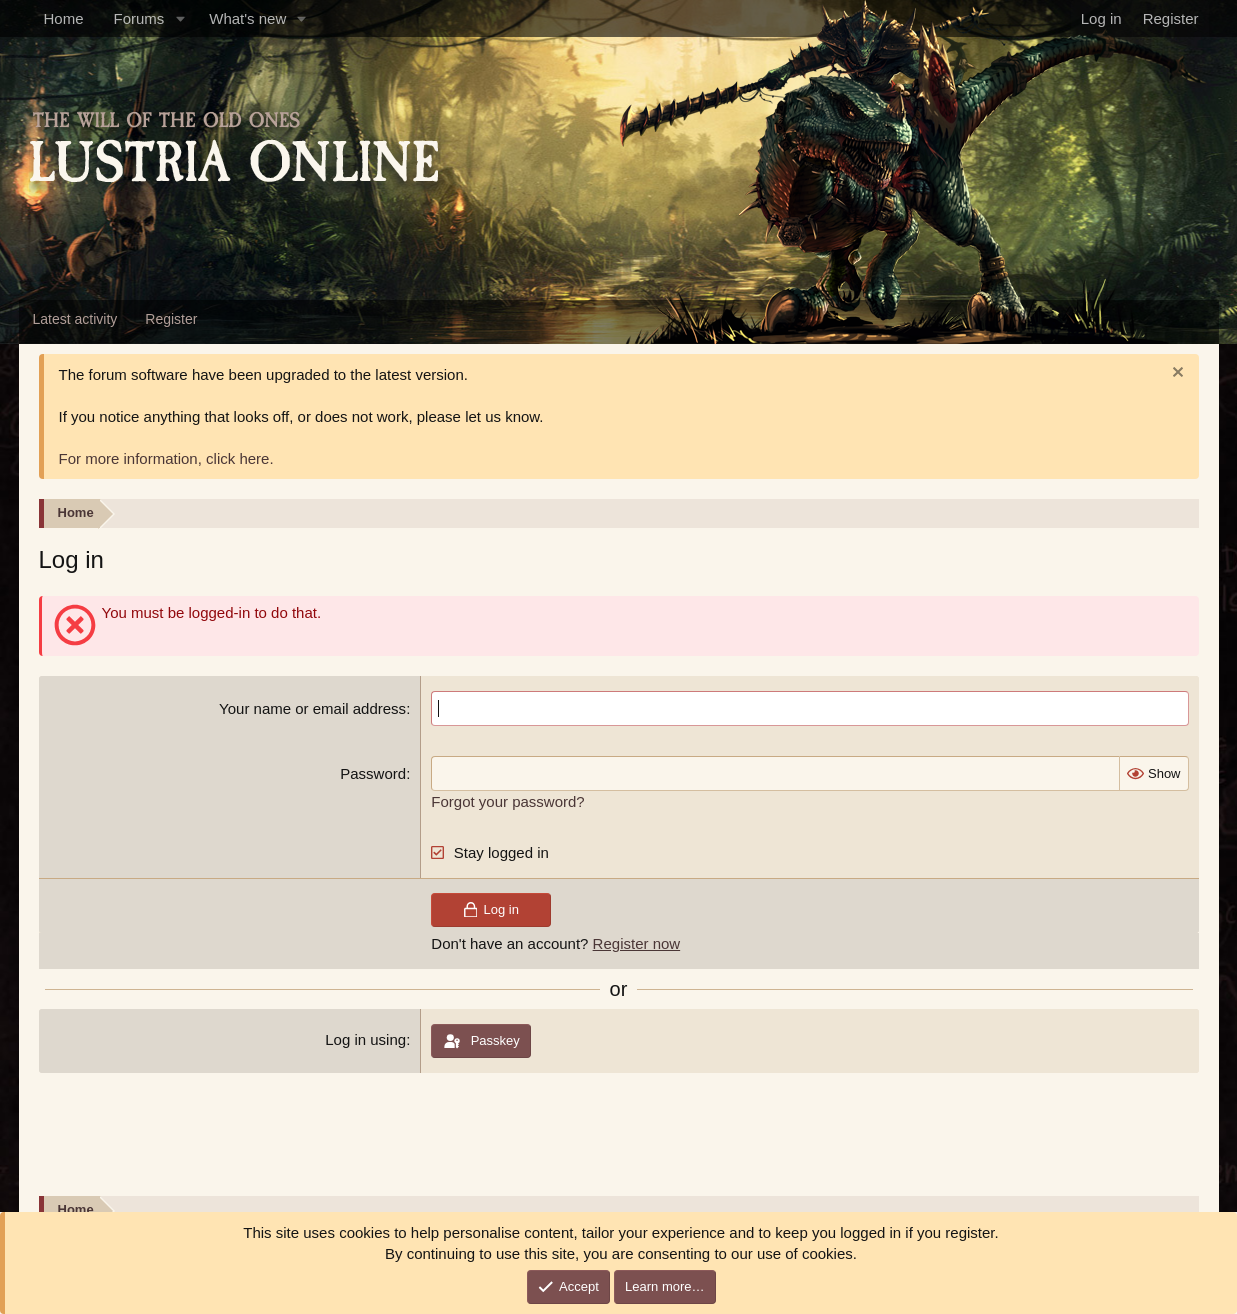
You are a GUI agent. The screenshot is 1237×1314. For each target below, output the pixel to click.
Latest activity (75, 319)
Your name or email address (312, 708)
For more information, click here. (166, 458)
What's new (247, 18)
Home (64, 18)
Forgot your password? (507, 801)
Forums (139, 18)
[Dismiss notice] (1175, 374)
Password (373, 773)
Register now (637, 943)
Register (171, 319)
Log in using (365, 1039)
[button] (180, 18)
